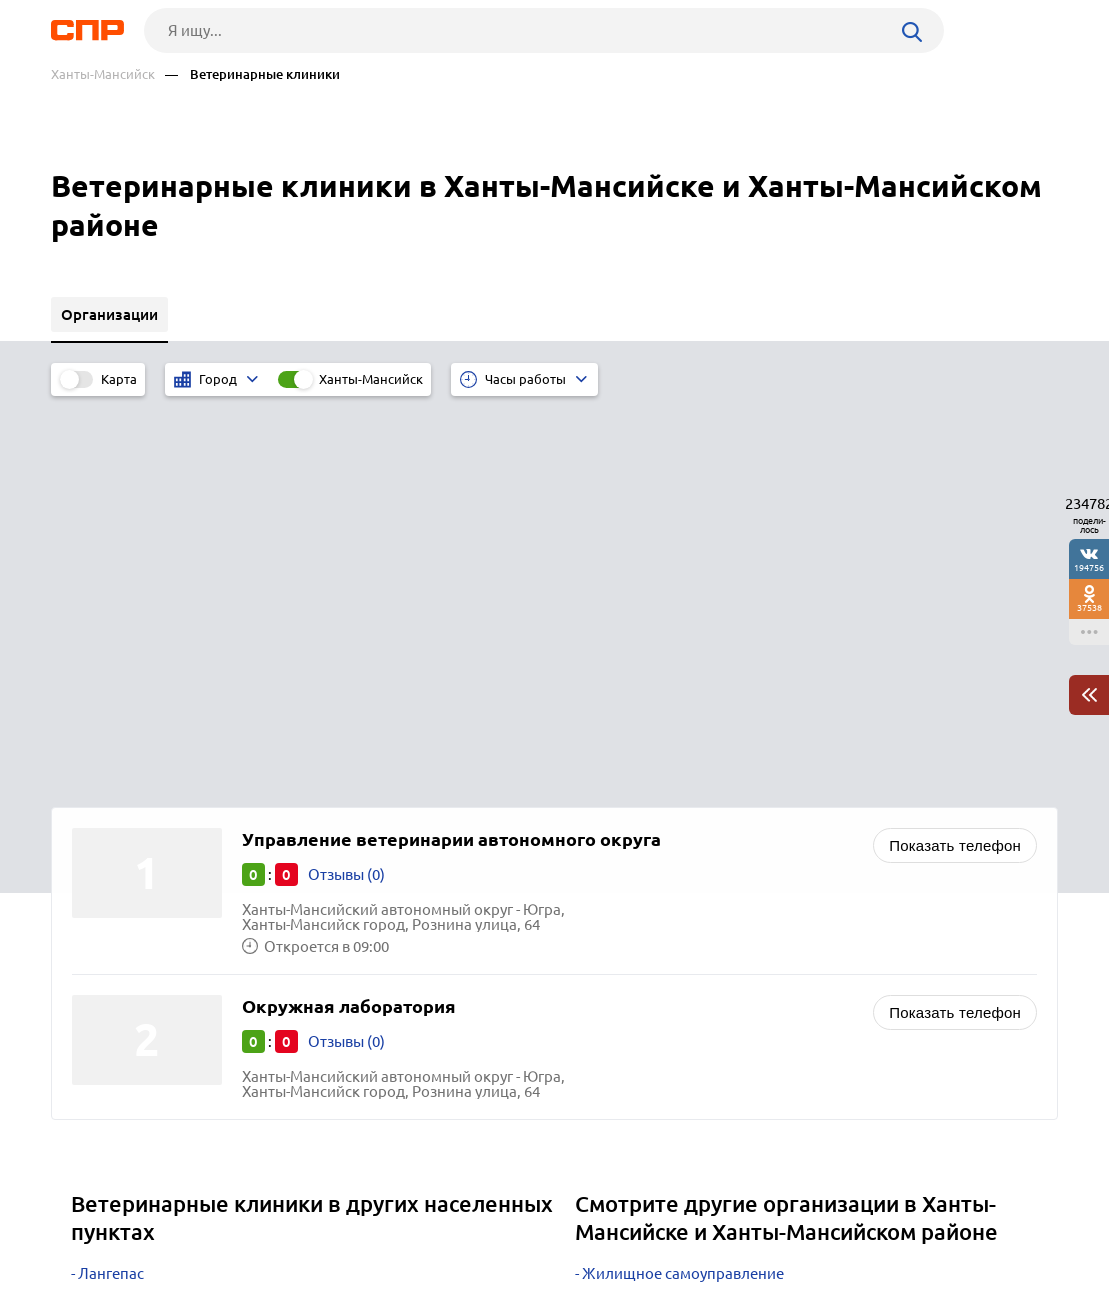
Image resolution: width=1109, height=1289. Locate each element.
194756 (1089, 567)
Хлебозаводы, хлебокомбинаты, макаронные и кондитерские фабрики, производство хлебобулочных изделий (798, 987)
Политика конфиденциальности (319, 1273)
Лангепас (111, 879)
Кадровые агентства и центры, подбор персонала (757, 904)
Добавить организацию (968, 1214)
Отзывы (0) (346, 480)
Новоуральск (124, 979)
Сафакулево (120, 929)
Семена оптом (632, 954)
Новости (212, 1215)
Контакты (499, 1215)
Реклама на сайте (353, 1215)
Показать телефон (955, 451)
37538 (1089, 607)
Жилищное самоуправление (683, 879)
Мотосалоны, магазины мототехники (714, 929)
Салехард (112, 904)
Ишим (99, 954)
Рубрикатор (88, 1215)
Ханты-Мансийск (103, 74)
